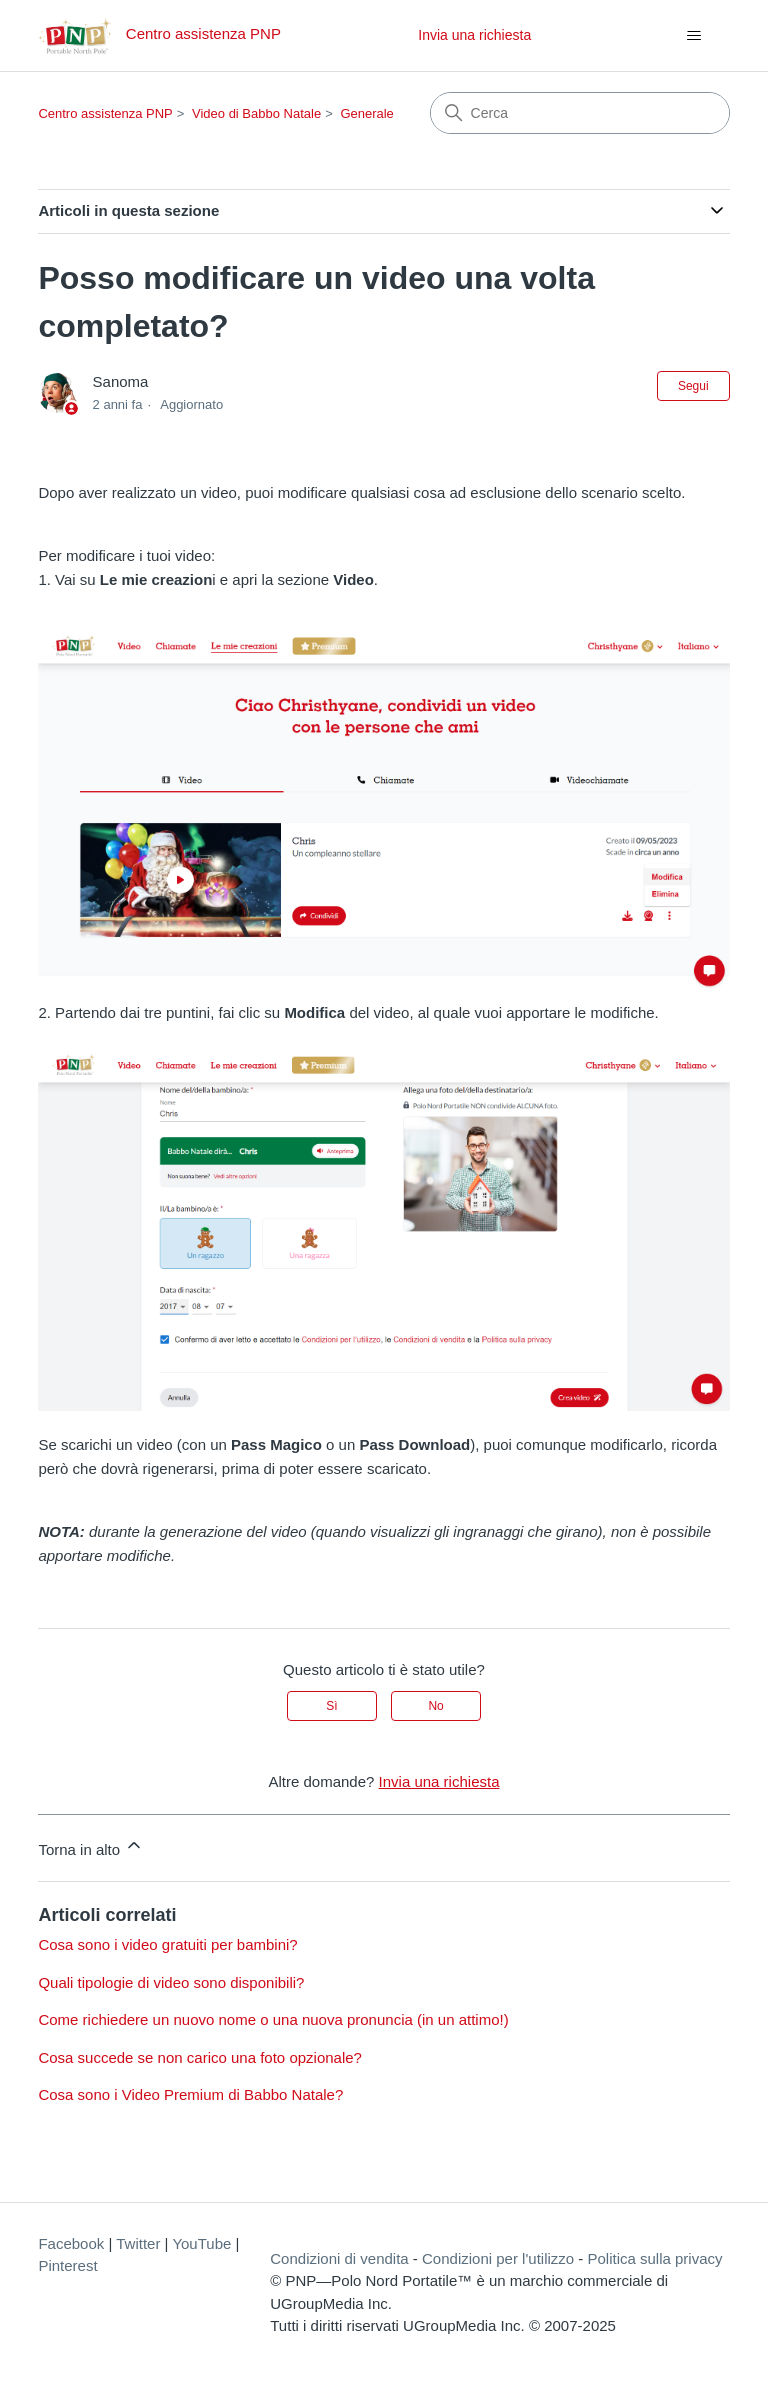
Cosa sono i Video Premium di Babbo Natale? (190, 2094)
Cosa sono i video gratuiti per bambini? (167, 1944)
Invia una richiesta (474, 35)
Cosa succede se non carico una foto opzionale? (200, 2057)
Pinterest (67, 2265)
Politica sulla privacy (654, 2258)
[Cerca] (580, 113)
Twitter (138, 2243)
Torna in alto (91, 1846)
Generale (366, 113)
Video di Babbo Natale (256, 113)
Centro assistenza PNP (105, 113)
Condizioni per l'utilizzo (498, 2258)
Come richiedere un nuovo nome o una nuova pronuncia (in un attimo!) (273, 2019)
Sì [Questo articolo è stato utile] (331, 1706)
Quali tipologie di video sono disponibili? (171, 1982)
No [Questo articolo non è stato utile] (435, 1706)
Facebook (71, 2243)
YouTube (201, 2243)
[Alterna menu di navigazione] (694, 36)
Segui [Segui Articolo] (693, 386)
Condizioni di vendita (339, 2258)
